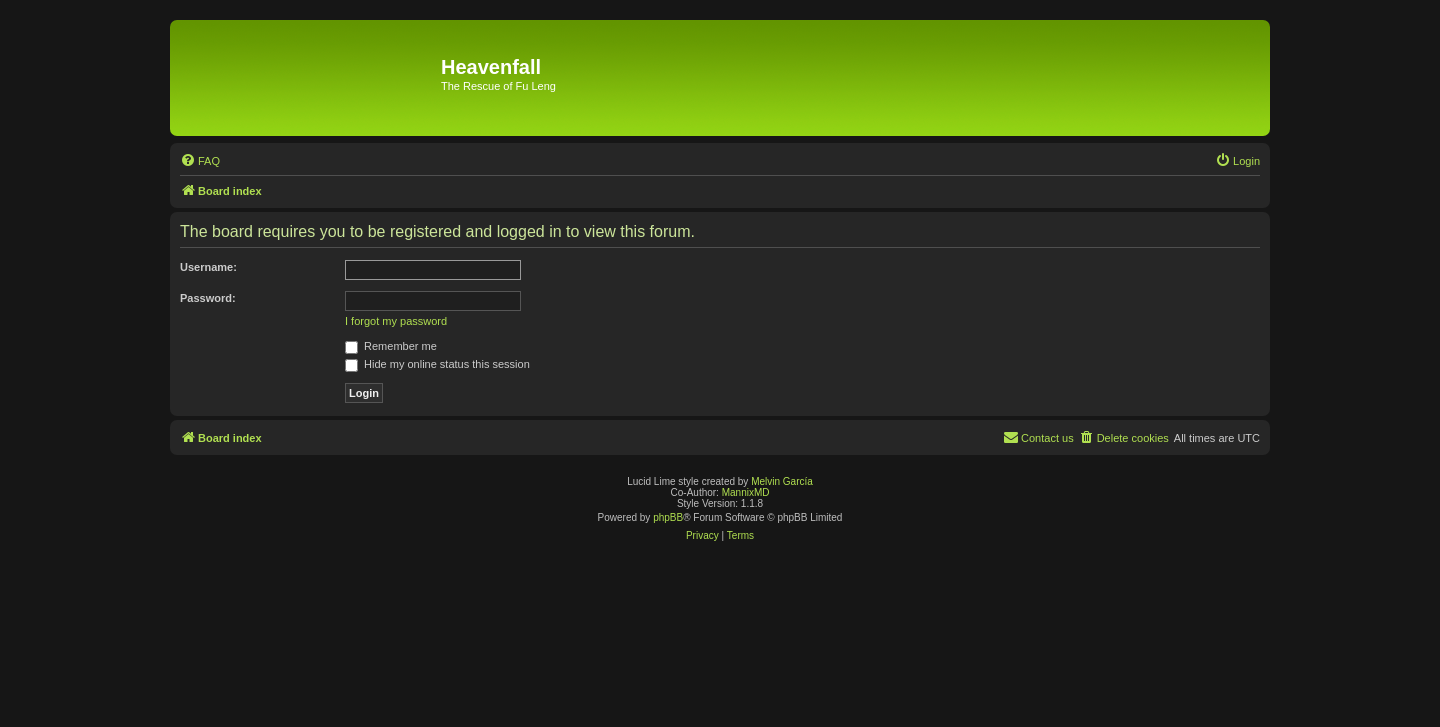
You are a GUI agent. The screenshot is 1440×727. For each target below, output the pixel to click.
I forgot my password (396, 321)
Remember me (391, 346)
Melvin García (782, 481)
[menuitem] (200, 161)
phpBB (668, 517)
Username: (208, 267)
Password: (208, 298)
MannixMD (746, 492)
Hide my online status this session (437, 364)
